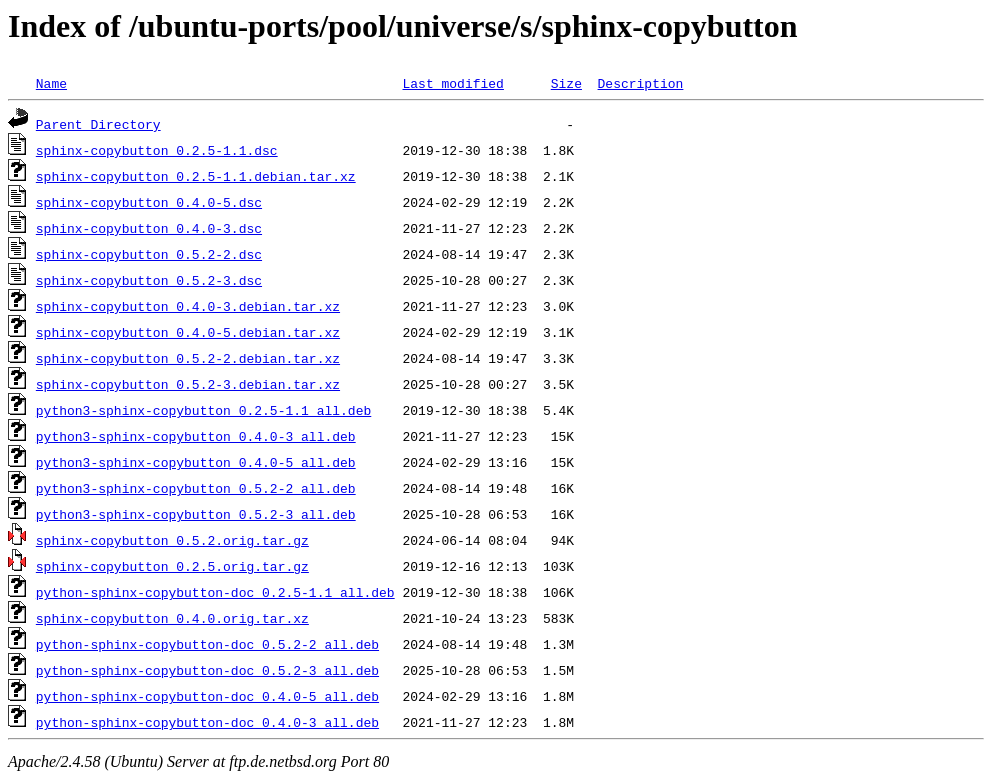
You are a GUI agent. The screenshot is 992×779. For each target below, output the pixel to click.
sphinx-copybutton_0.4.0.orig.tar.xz (172, 618)
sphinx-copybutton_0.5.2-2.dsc (149, 254)
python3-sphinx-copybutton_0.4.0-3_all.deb (196, 436)
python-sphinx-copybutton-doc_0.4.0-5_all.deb (207, 696)
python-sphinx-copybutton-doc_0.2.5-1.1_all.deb (215, 592)
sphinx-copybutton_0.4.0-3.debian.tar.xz (188, 306)
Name (51, 83)
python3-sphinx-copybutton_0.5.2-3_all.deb (196, 514)
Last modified (452, 83)
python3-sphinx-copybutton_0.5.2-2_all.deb (196, 488)
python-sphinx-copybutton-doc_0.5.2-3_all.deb (207, 670)
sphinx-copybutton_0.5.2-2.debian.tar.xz (188, 358)
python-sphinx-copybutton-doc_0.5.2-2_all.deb (207, 644)
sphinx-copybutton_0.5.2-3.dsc (149, 280)
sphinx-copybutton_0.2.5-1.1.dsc (157, 150)
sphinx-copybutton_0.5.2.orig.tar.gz (172, 540)
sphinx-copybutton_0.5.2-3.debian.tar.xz (188, 384)
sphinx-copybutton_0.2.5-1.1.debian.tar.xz (196, 176)
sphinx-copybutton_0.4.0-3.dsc (149, 228)
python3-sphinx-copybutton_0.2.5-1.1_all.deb (203, 410)
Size (566, 83)
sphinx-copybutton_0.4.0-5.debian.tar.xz (188, 332)
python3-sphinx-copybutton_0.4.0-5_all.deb (196, 462)
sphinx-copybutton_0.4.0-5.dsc (149, 202)
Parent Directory (98, 124)
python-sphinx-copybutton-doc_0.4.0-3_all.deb (207, 722)
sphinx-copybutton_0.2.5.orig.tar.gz (172, 566)
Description (640, 83)
